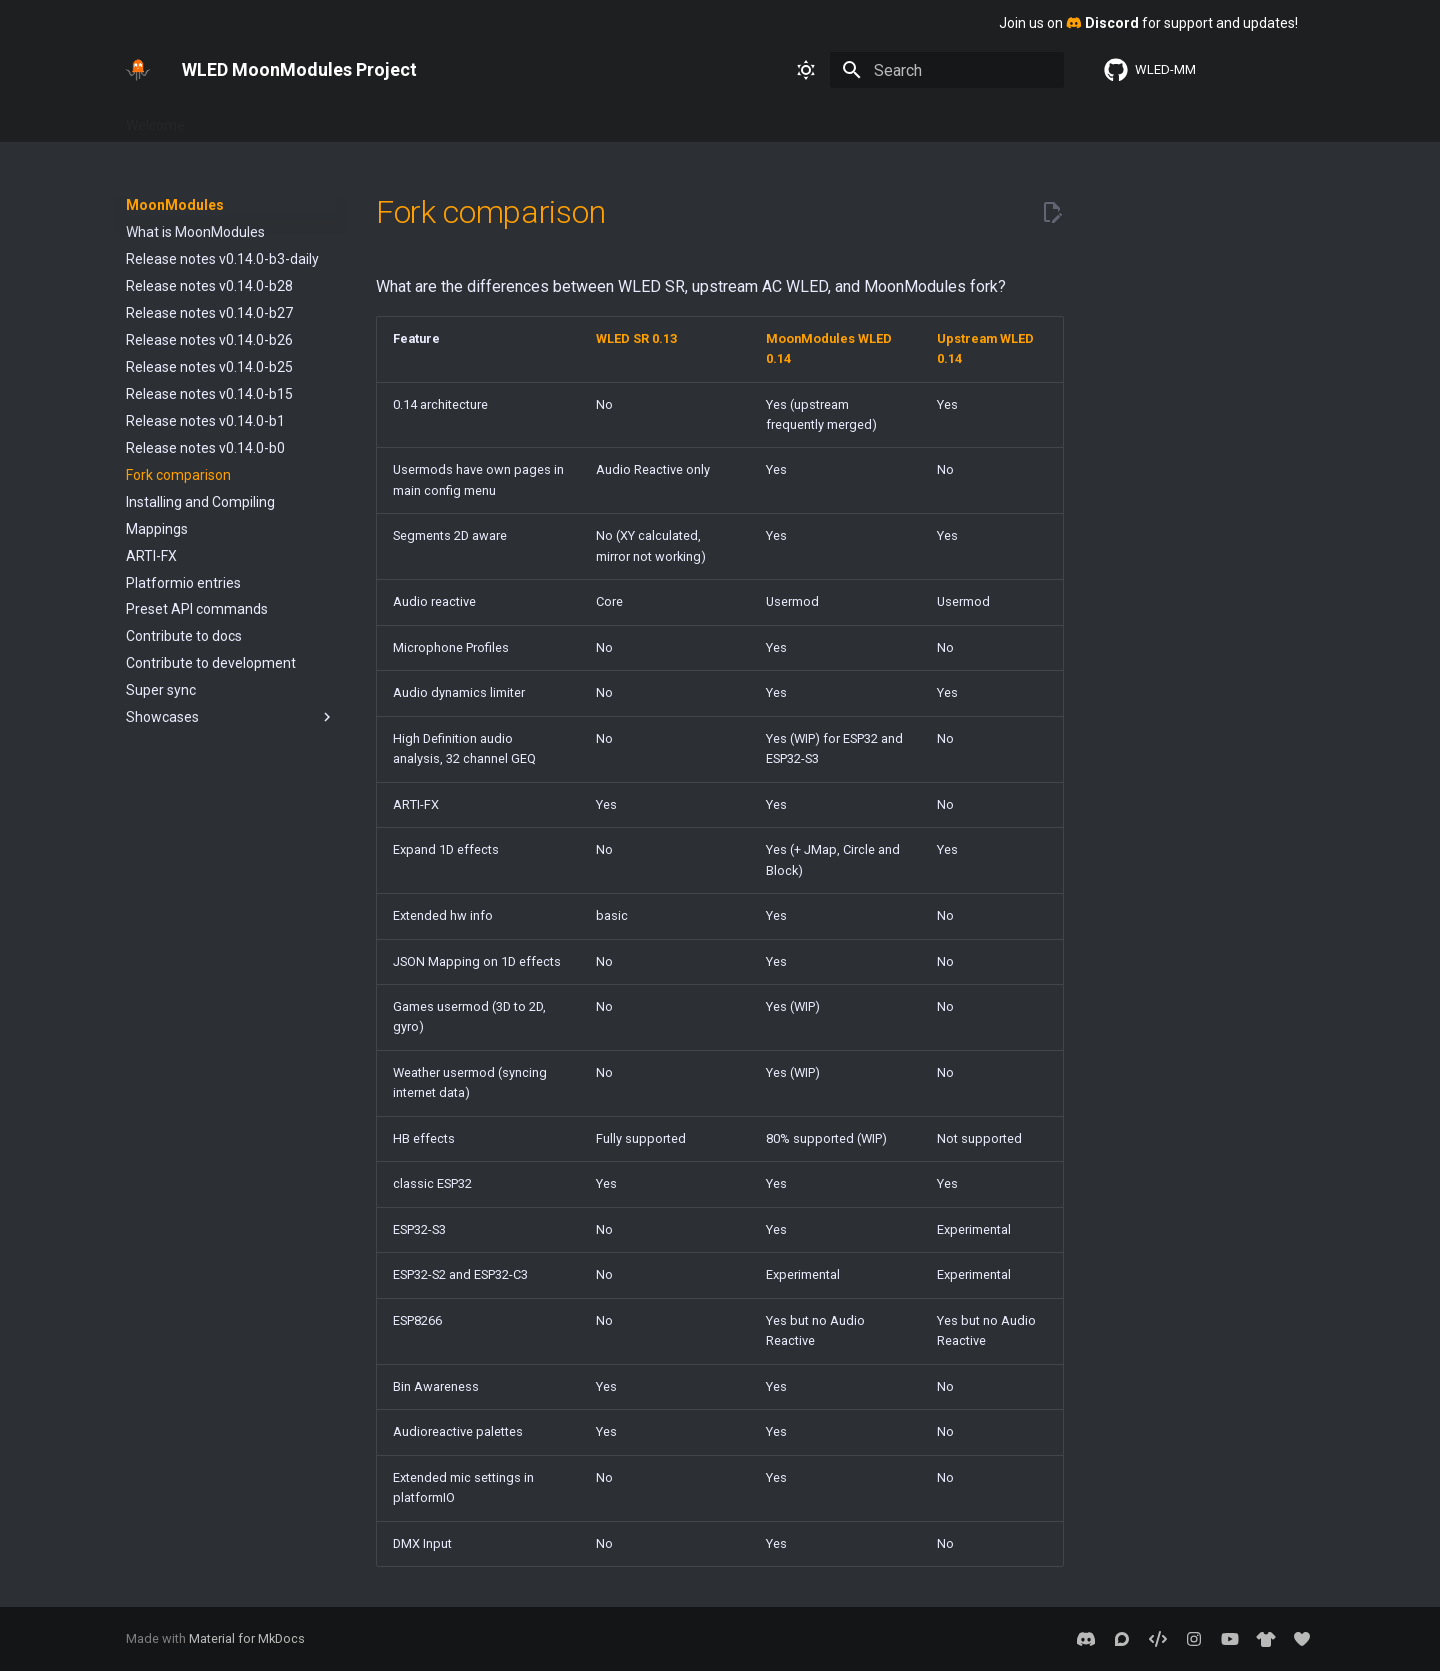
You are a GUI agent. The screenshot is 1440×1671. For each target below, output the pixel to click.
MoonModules (728, 119)
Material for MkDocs (247, 1638)
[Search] (947, 70)
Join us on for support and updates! (1148, 23)
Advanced (475, 119)
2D (805, 119)
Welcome (155, 119)
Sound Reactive (887, 119)
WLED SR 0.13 (1004, 119)
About (550, 119)
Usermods (626, 119)
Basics (229, 119)
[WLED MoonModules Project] (138, 70)
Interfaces (386, 119)
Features (302, 119)
